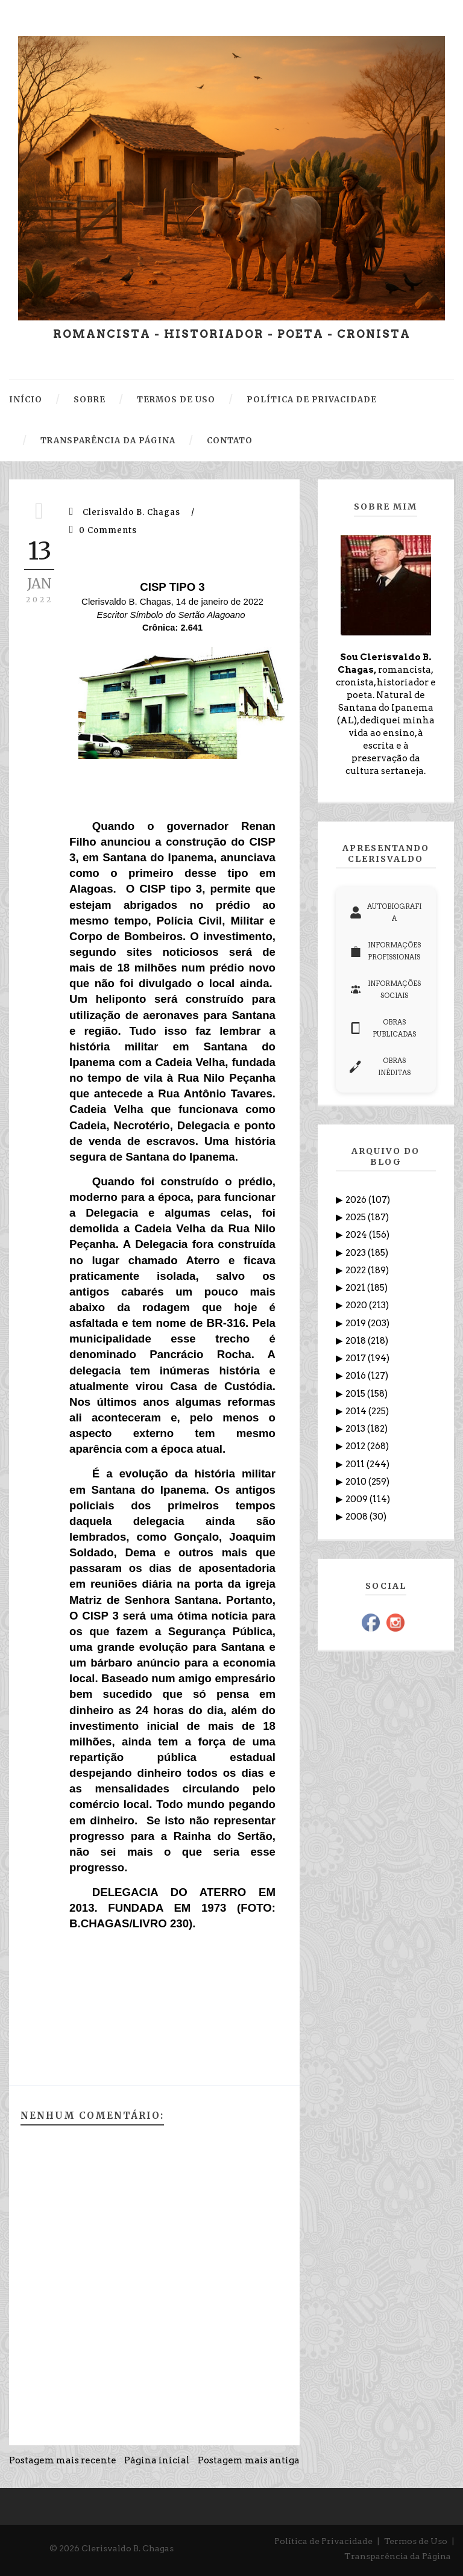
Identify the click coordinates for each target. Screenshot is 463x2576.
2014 (356, 1411)
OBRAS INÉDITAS (380, 1066)
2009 (357, 1499)
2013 (356, 1428)
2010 (356, 1481)
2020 (357, 1305)
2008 (357, 1516)
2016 (356, 1375)
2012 (356, 1446)
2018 (356, 1340)
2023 (356, 1252)
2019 (356, 1323)
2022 (356, 1270)
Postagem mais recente (62, 2460)
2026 (356, 1199)
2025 (356, 1217)
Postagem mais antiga (249, 2460)
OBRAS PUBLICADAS (383, 1028)
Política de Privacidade (323, 2541)
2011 (356, 1464)
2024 (357, 1234)
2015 (356, 1393)
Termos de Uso (415, 2541)
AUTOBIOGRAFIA (385, 912)
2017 (356, 1358)
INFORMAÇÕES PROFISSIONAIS (385, 951)
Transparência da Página (397, 2556)
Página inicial (157, 2460)
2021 (356, 1287)
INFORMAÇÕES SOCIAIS (385, 989)
